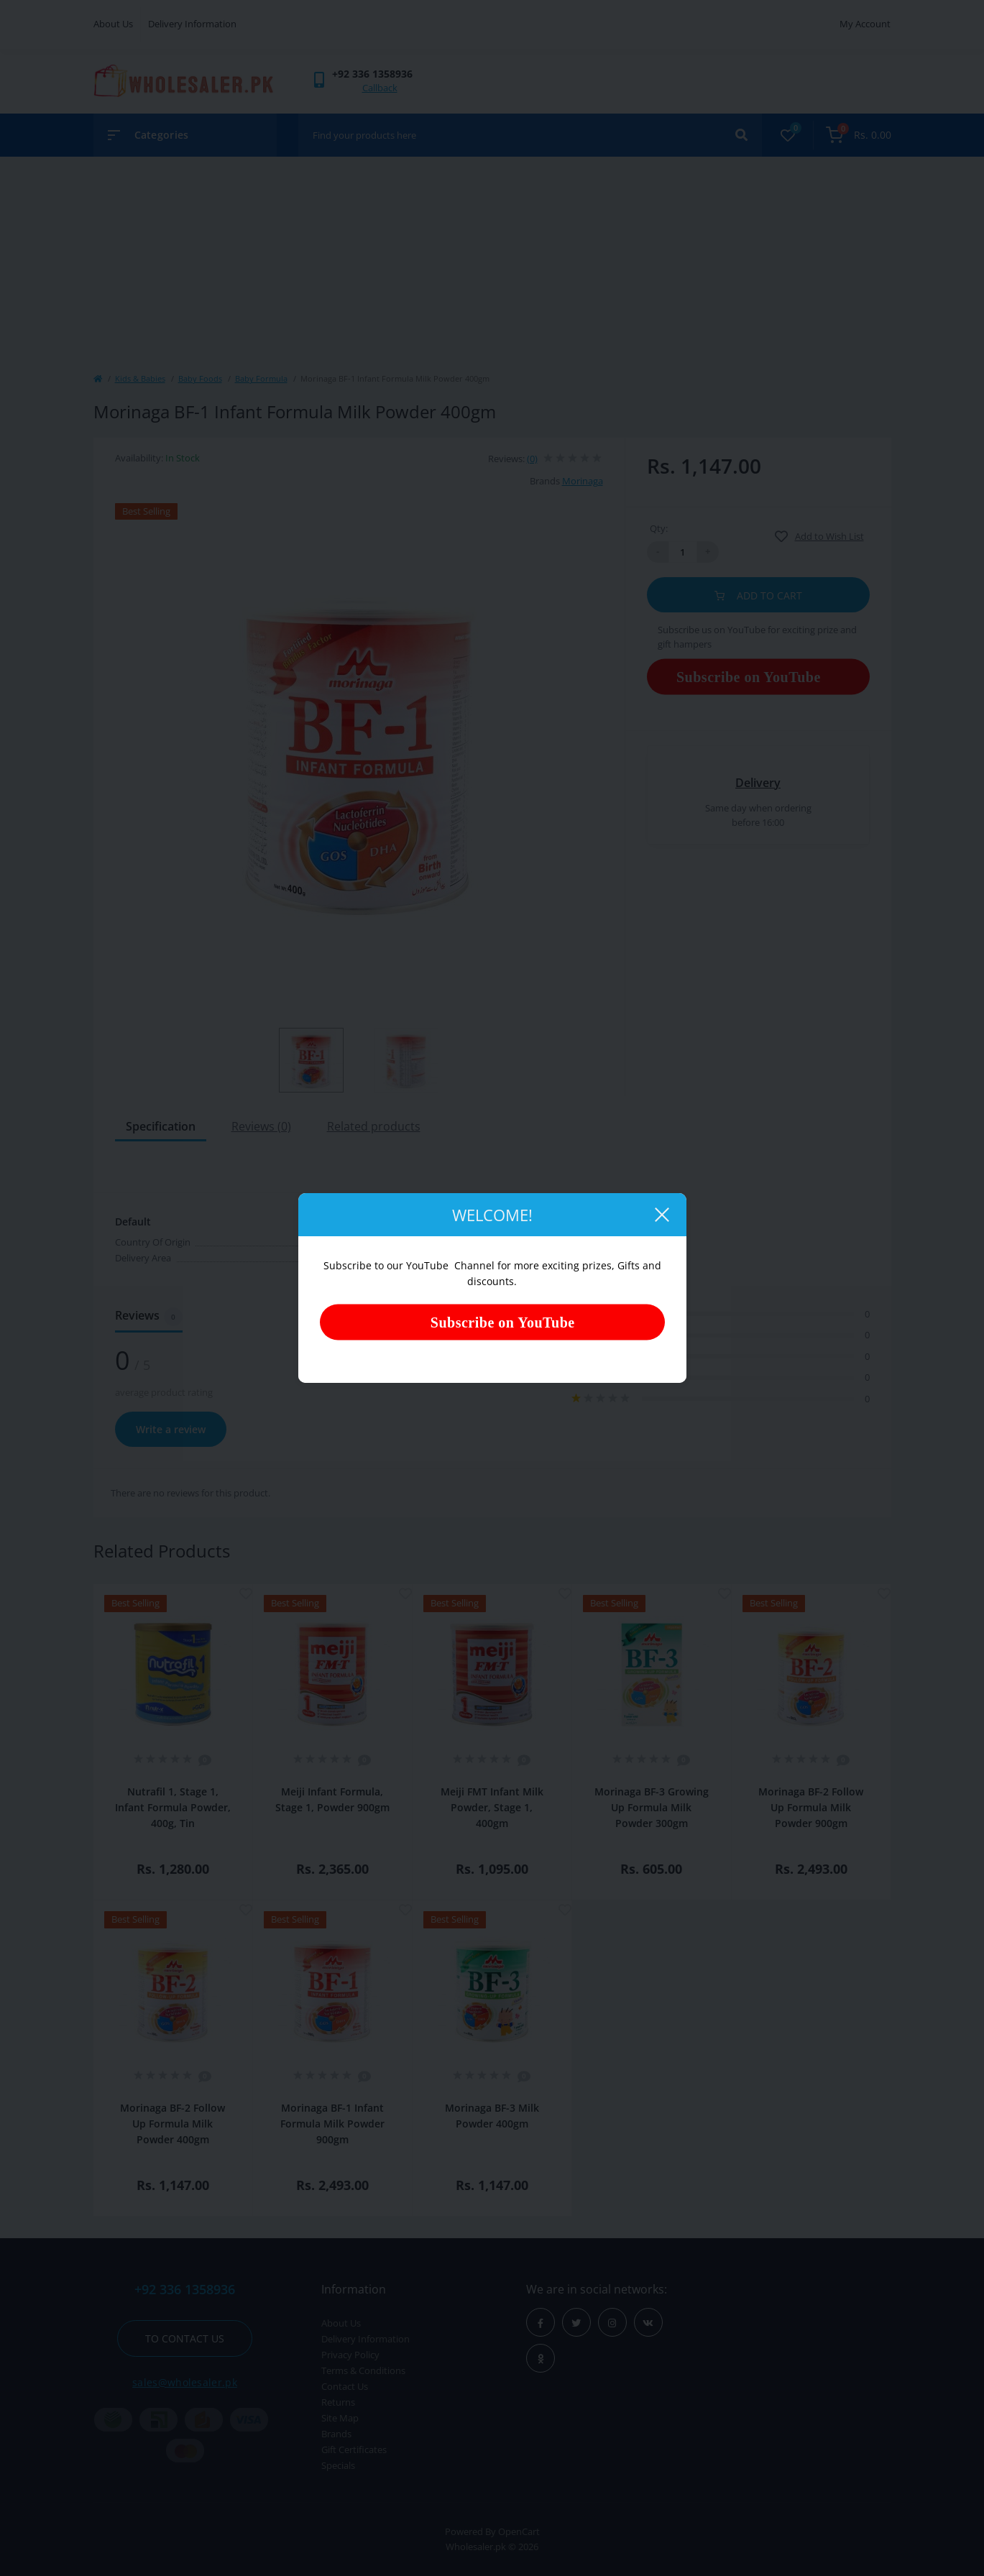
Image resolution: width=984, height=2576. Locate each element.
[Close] (661, 1215)
